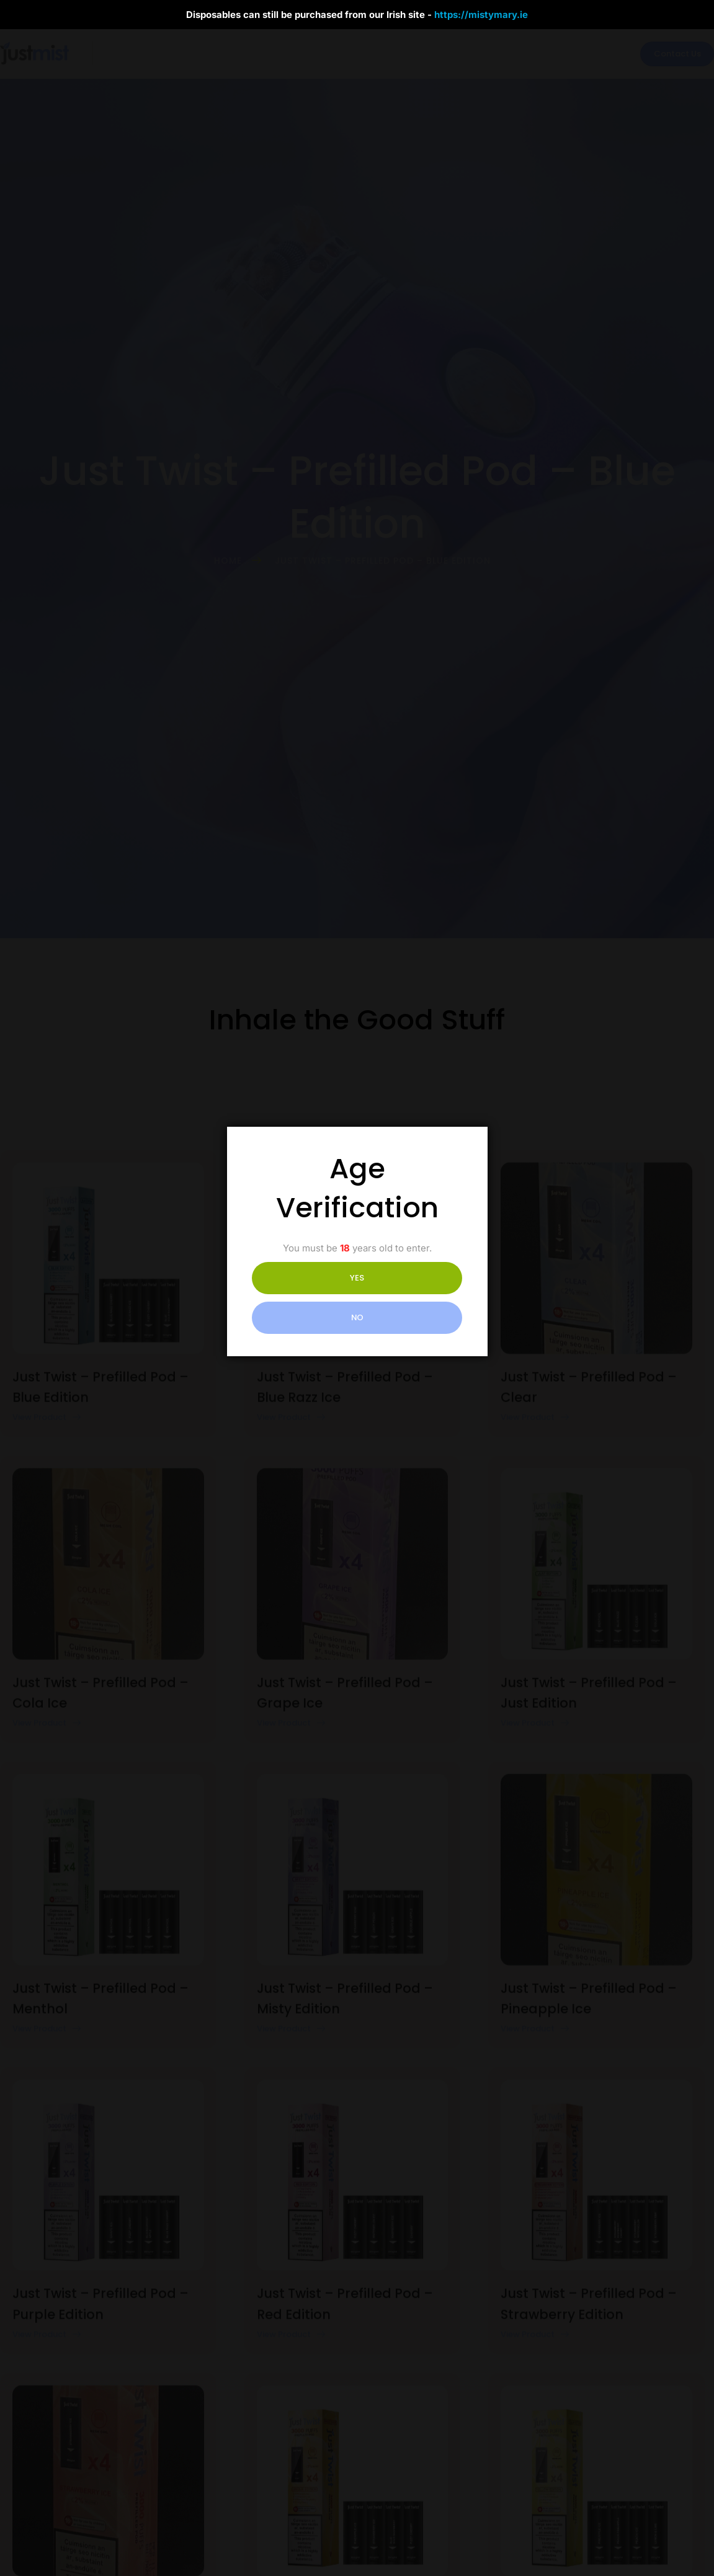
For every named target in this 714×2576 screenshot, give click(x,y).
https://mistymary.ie (481, 14)
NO (412, 1298)
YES (302, 1298)
